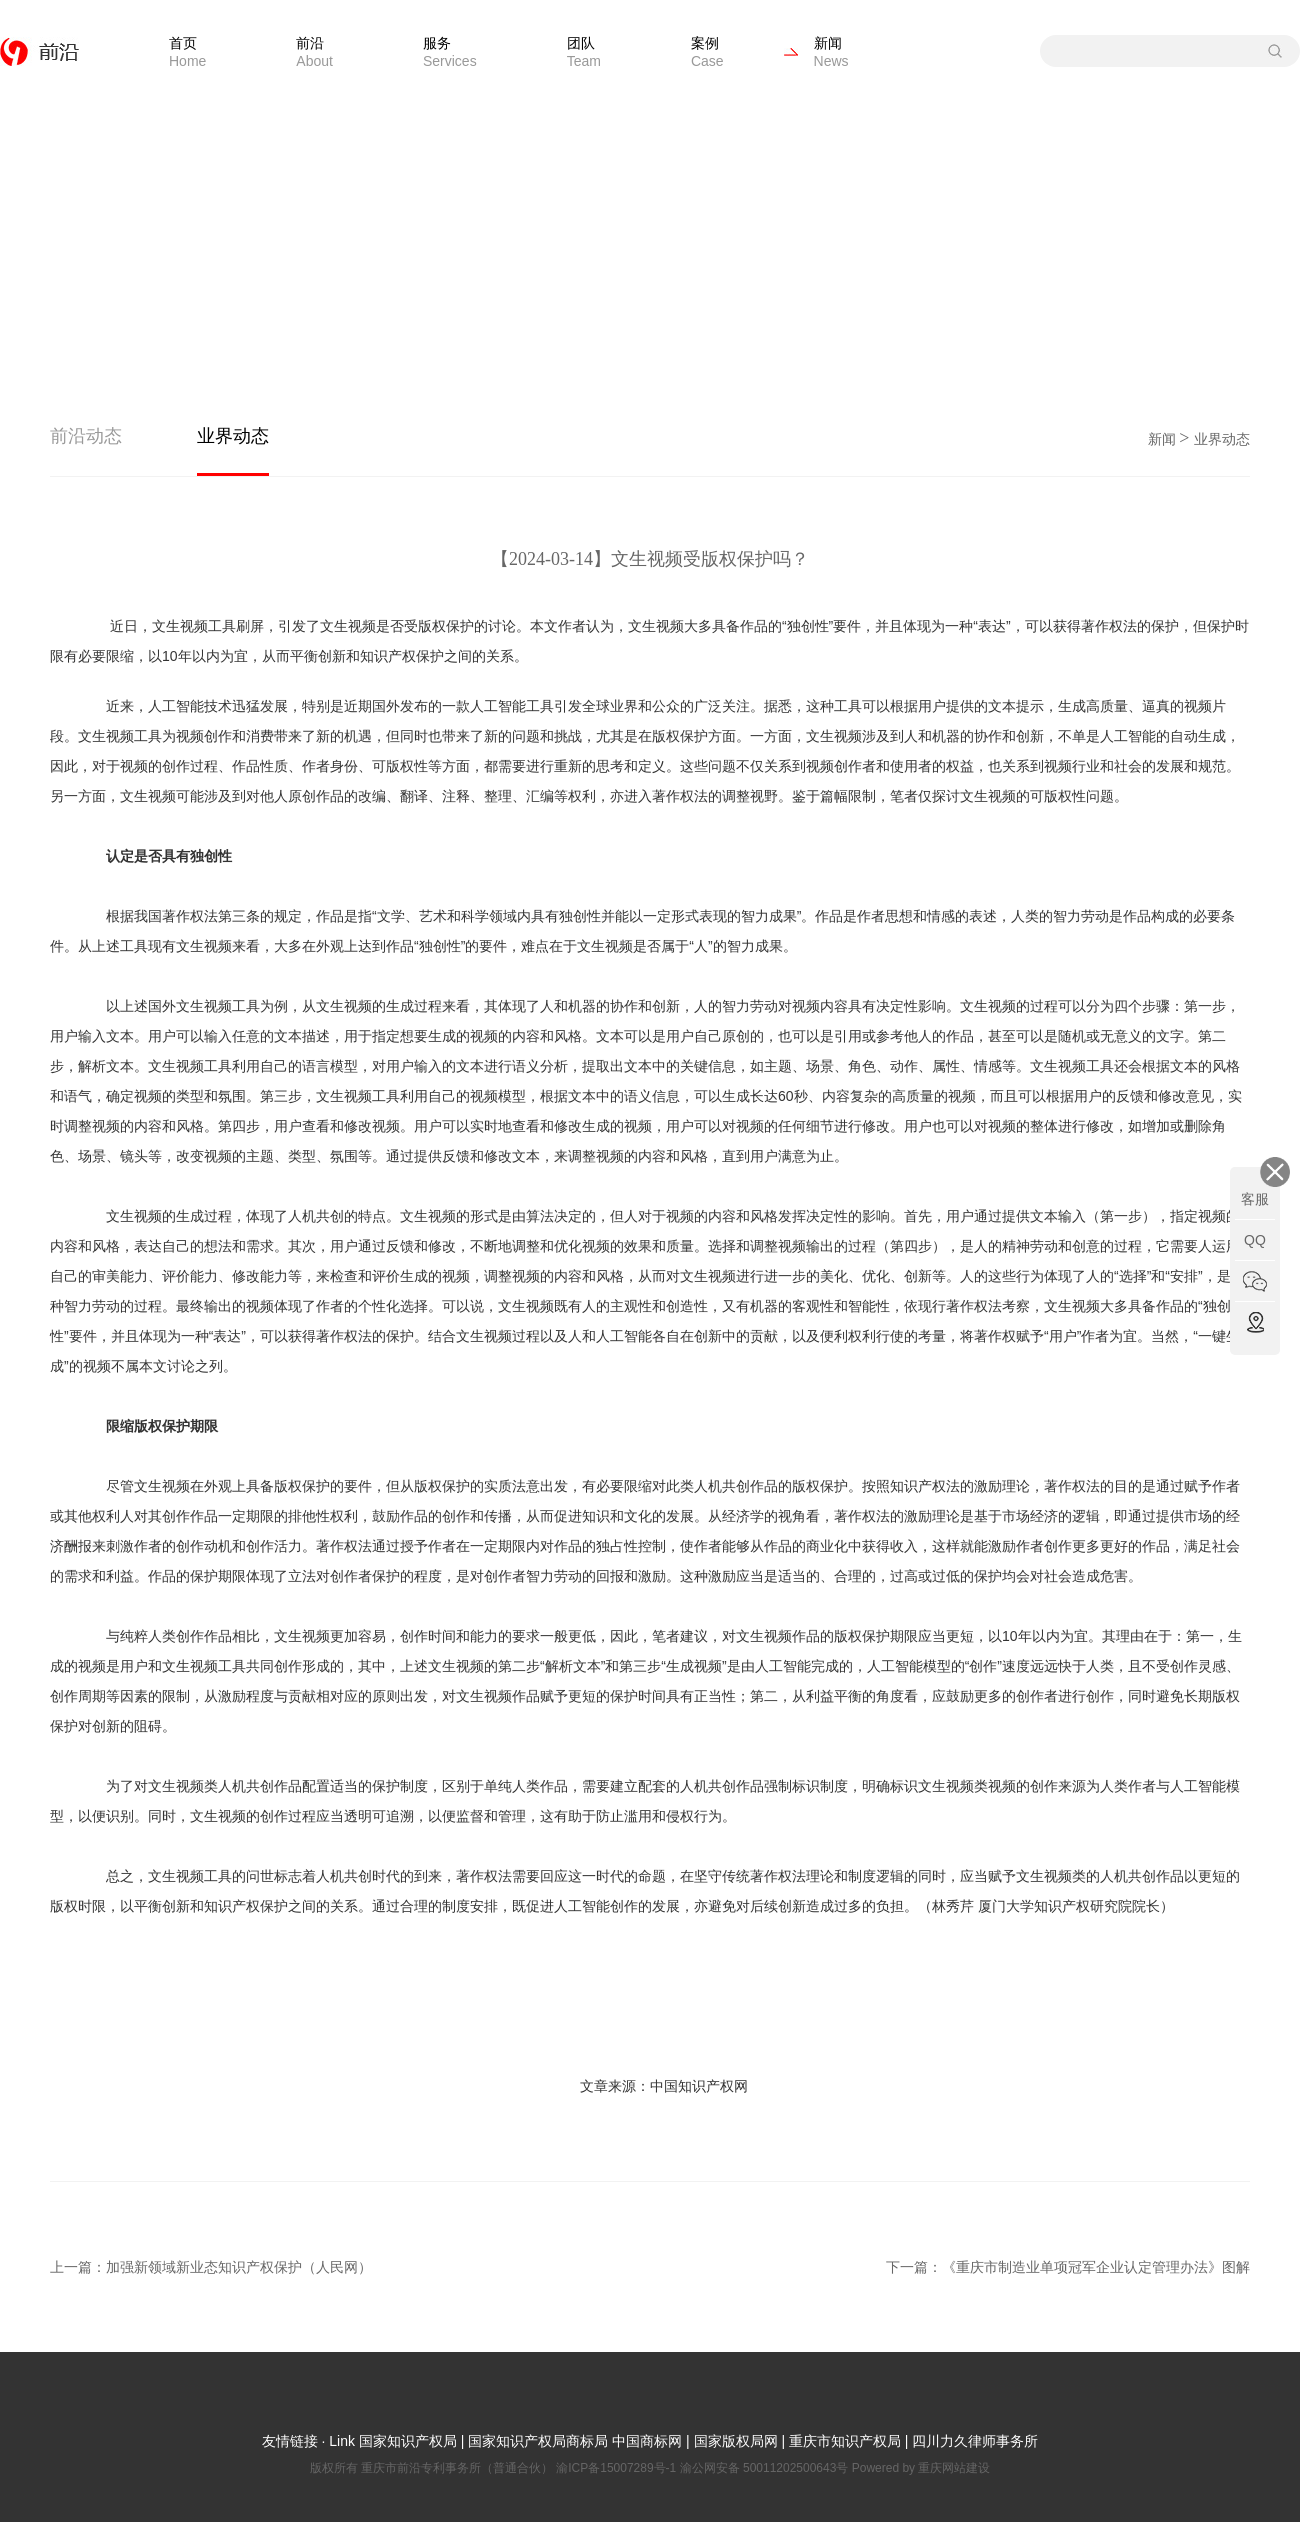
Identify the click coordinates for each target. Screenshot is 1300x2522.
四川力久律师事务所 (975, 2441)
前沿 (314, 52)
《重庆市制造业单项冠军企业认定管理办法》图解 (1096, 2267)
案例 (707, 52)
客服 (1255, 1199)
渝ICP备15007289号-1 (617, 2468)
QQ (1255, 1240)
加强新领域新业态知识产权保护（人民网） (239, 2267)
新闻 (831, 52)
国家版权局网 (736, 2441)
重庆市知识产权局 (845, 2441)
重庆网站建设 (954, 2468)
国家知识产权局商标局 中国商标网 (575, 2441)
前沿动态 (86, 436)
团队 (584, 52)
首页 (187, 52)
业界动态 (233, 436)
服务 (450, 52)
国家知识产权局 (406, 2441)
